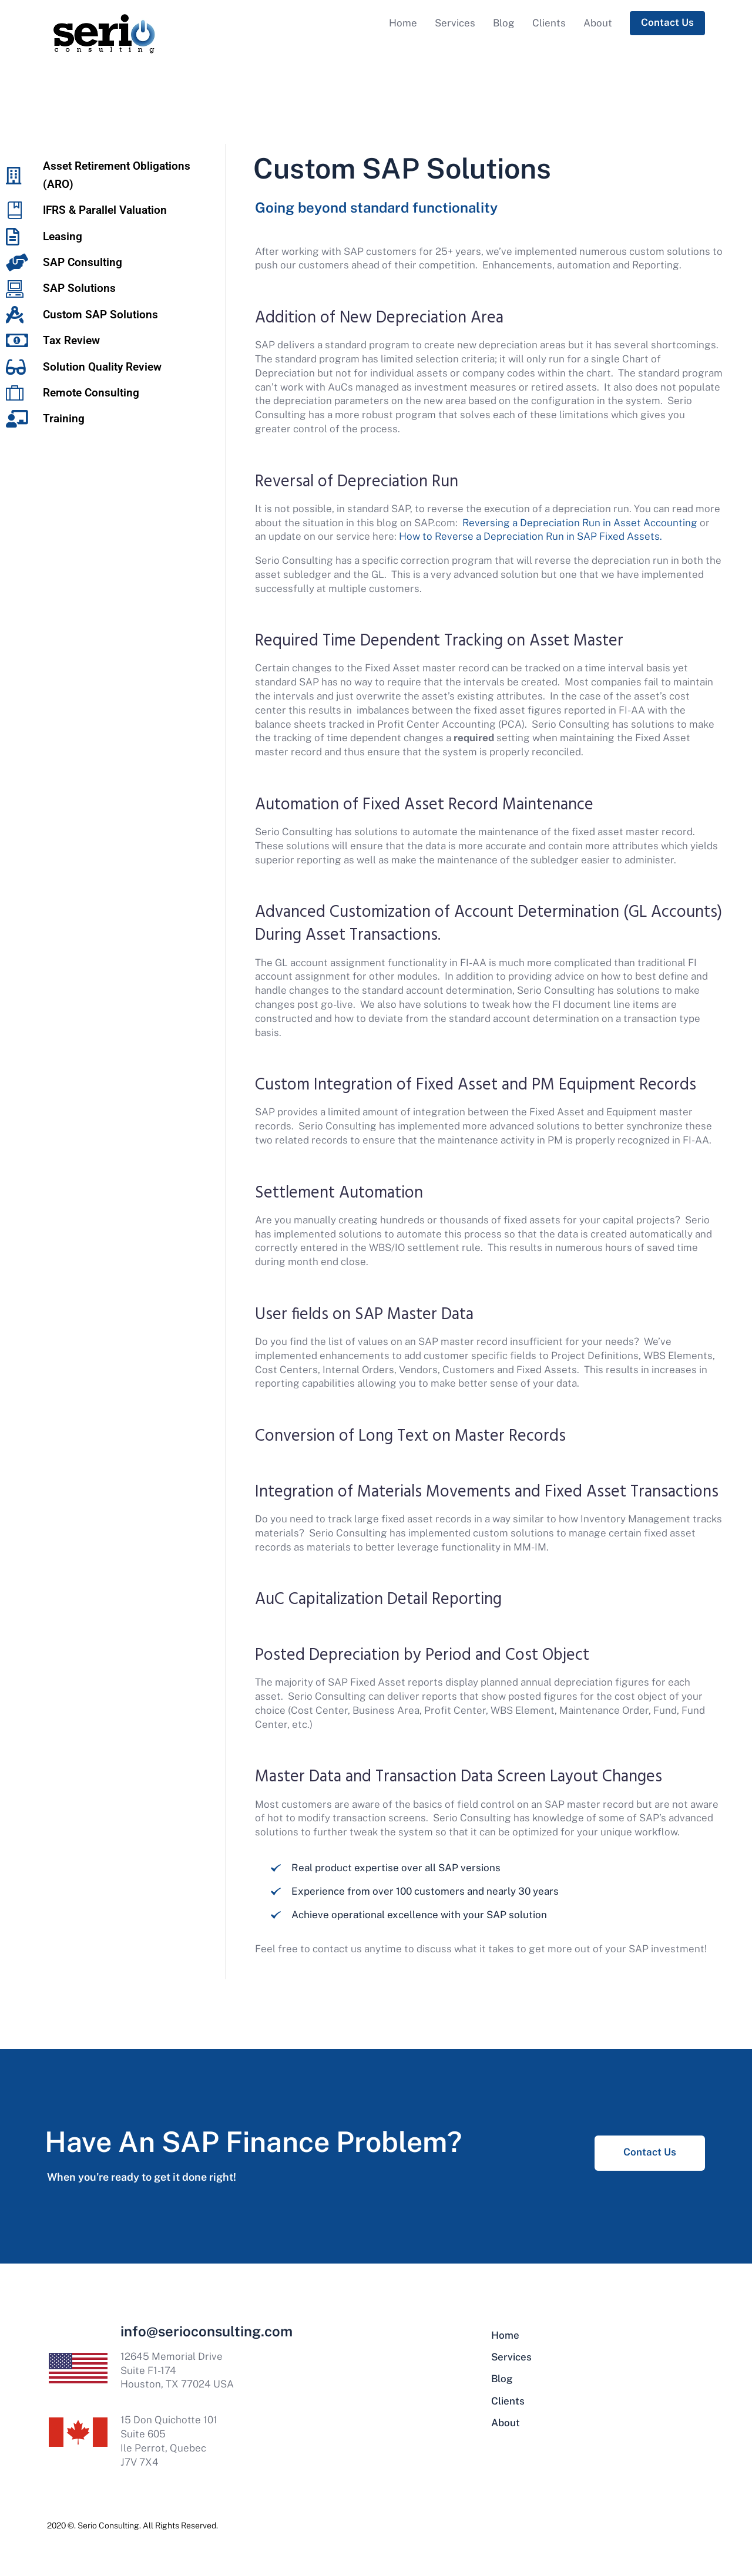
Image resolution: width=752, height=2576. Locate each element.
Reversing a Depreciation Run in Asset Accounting (579, 523)
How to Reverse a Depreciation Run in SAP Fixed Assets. (530, 536)
